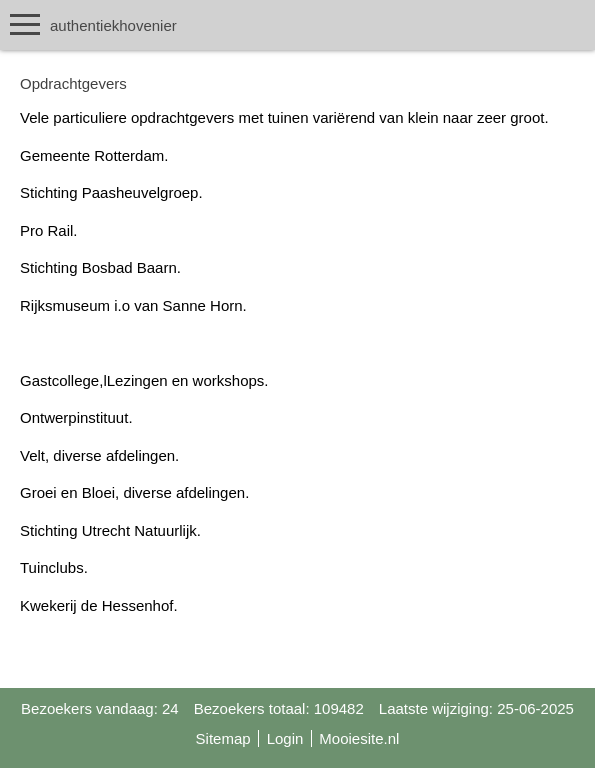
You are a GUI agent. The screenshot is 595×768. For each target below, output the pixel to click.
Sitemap (223, 738)
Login (285, 738)
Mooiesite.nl (359, 738)
